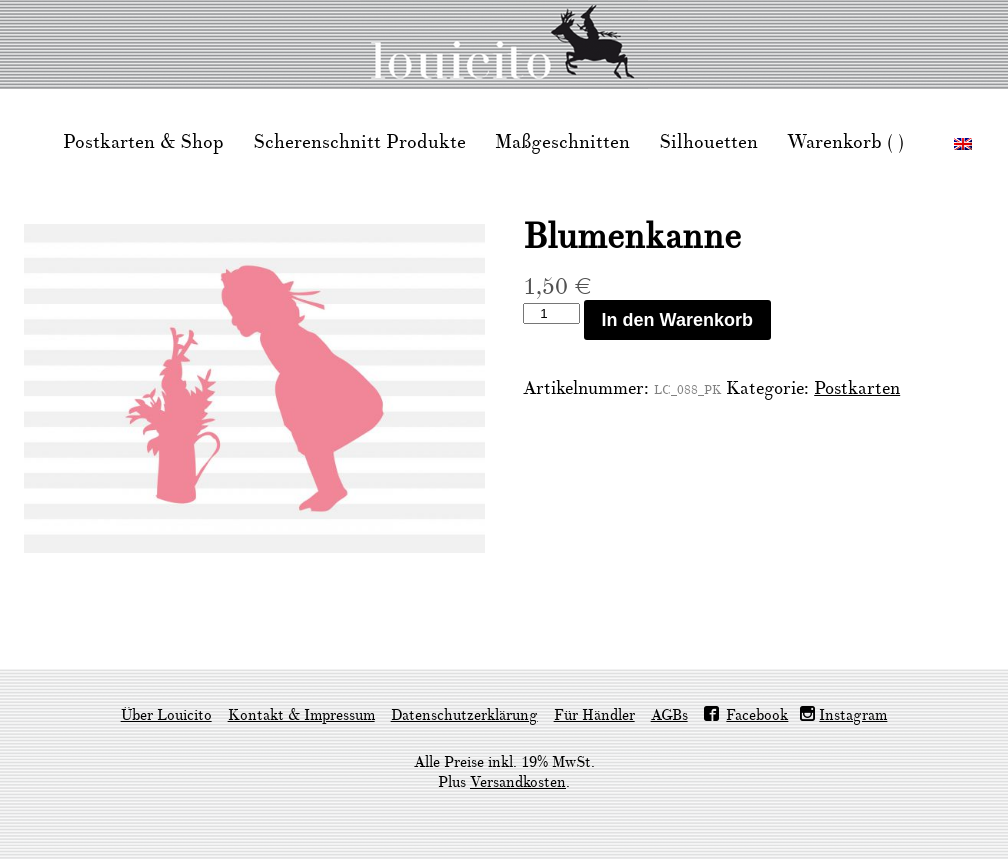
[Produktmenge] (551, 313)
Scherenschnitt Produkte (359, 142)
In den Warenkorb (677, 320)
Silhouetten (708, 142)
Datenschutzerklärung (464, 715)
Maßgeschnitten (562, 142)
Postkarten (857, 388)
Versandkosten (518, 782)
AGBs (669, 715)
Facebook (757, 715)
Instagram (853, 715)
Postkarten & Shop (143, 142)
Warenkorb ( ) (845, 142)
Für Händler (594, 715)
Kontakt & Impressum (301, 715)
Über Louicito (166, 715)
